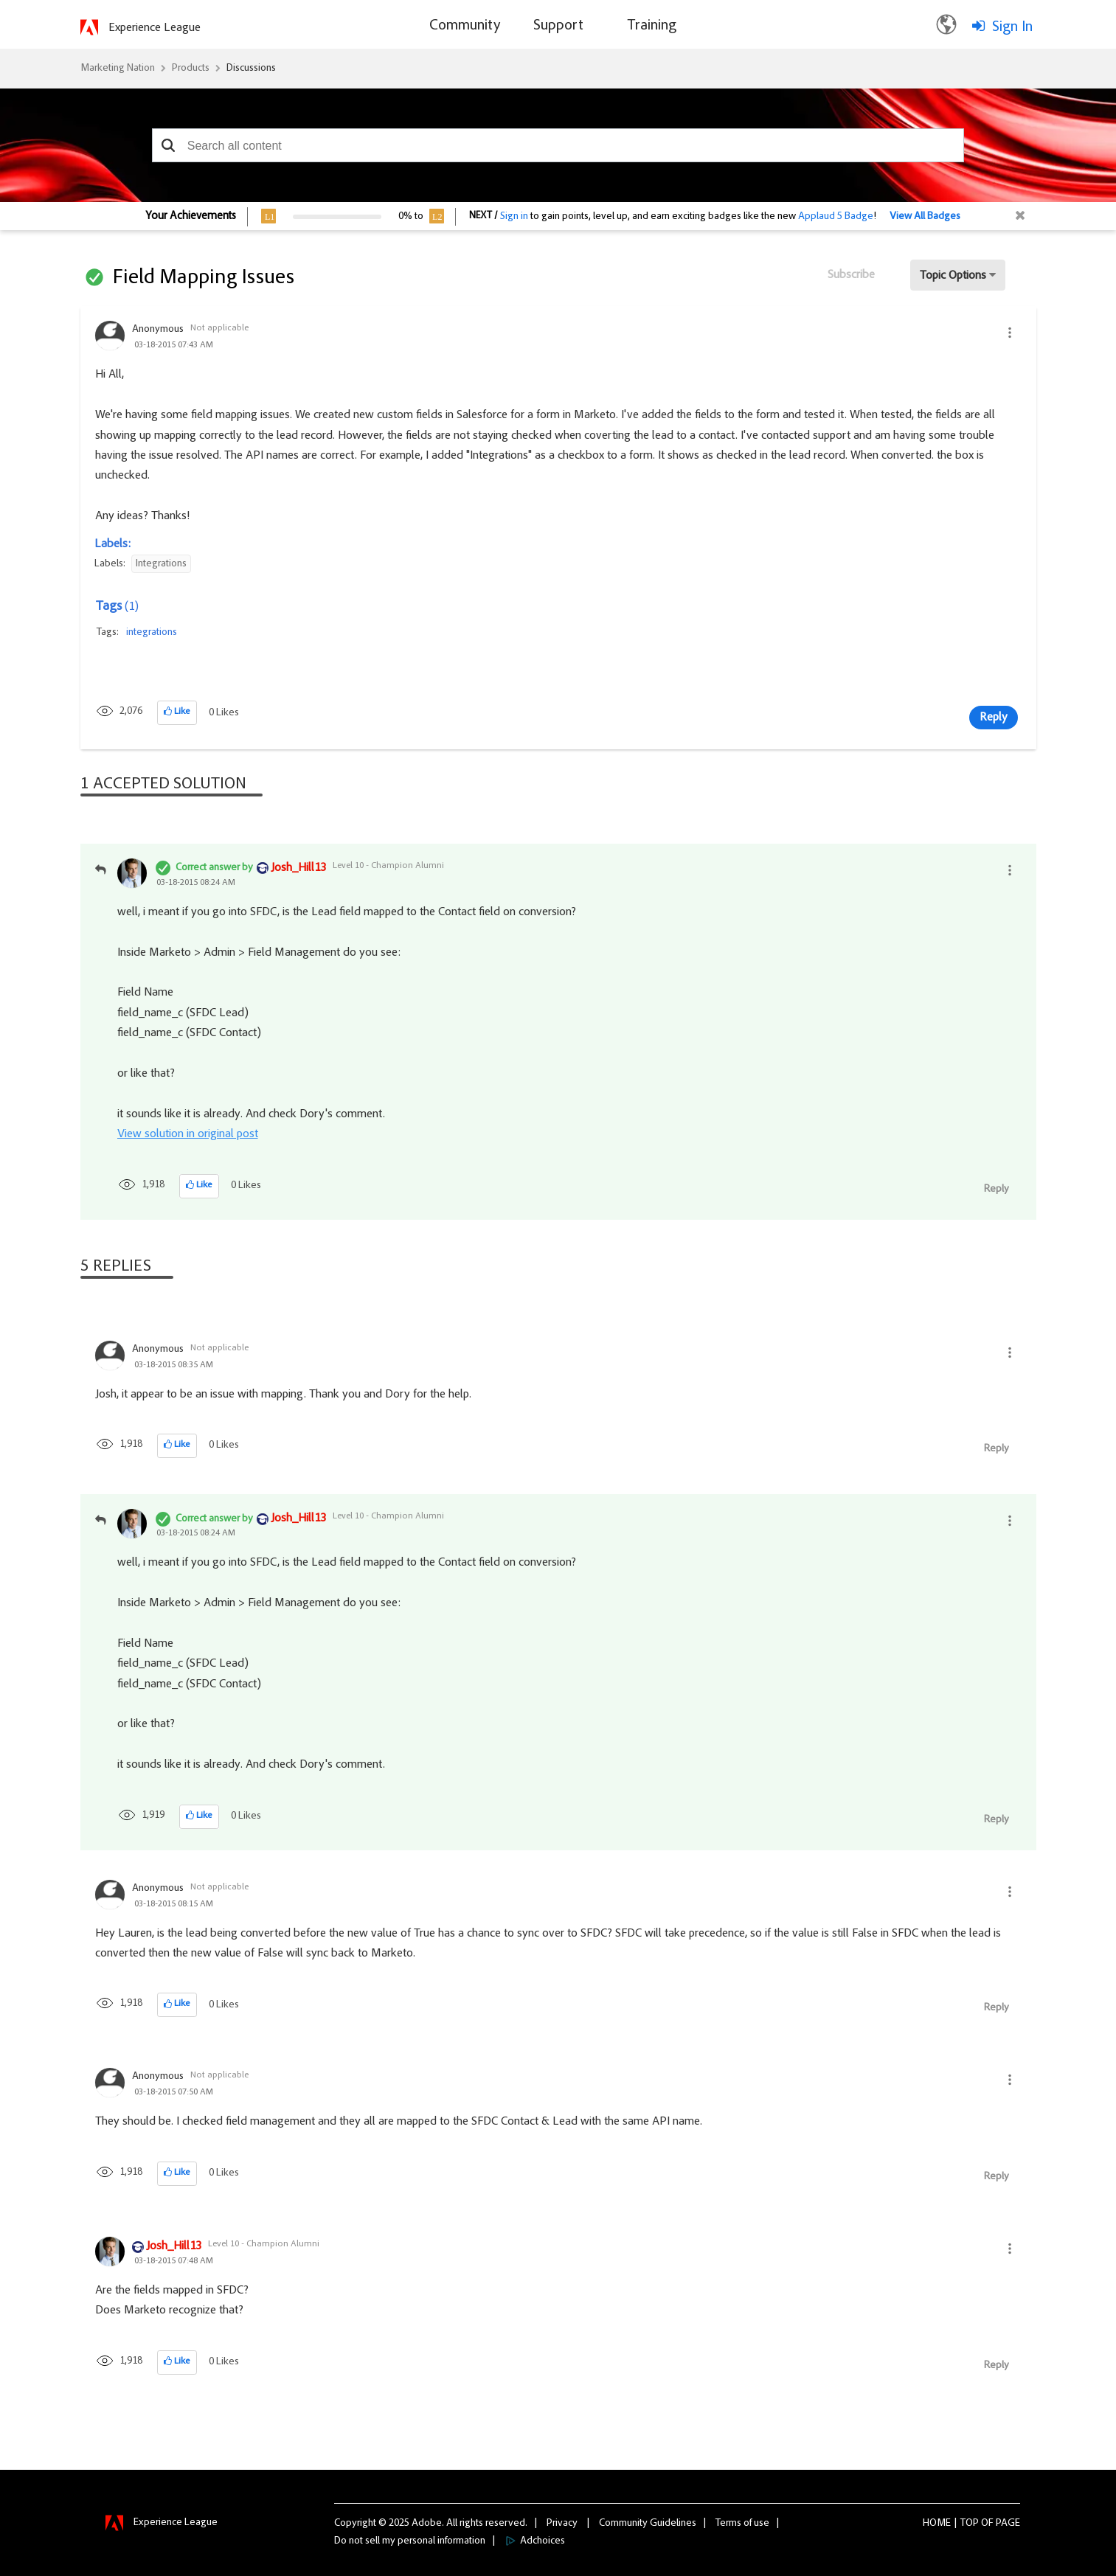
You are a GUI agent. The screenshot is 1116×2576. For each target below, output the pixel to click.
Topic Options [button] (953, 276)
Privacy (562, 2523)
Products (190, 68)
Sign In (1012, 27)
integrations (151, 633)
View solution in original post (187, 1134)
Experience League (154, 28)
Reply (994, 717)
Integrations (161, 564)
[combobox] (558, 145)
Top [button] (969, 2523)
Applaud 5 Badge (835, 217)
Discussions (251, 68)
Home (937, 2523)
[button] (168, 145)
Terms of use (742, 2523)
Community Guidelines (647, 2523)
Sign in (514, 217)
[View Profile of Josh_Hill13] (298, 869)
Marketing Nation (117, 68)
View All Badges (925, 217)
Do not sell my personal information (409, 2541)
